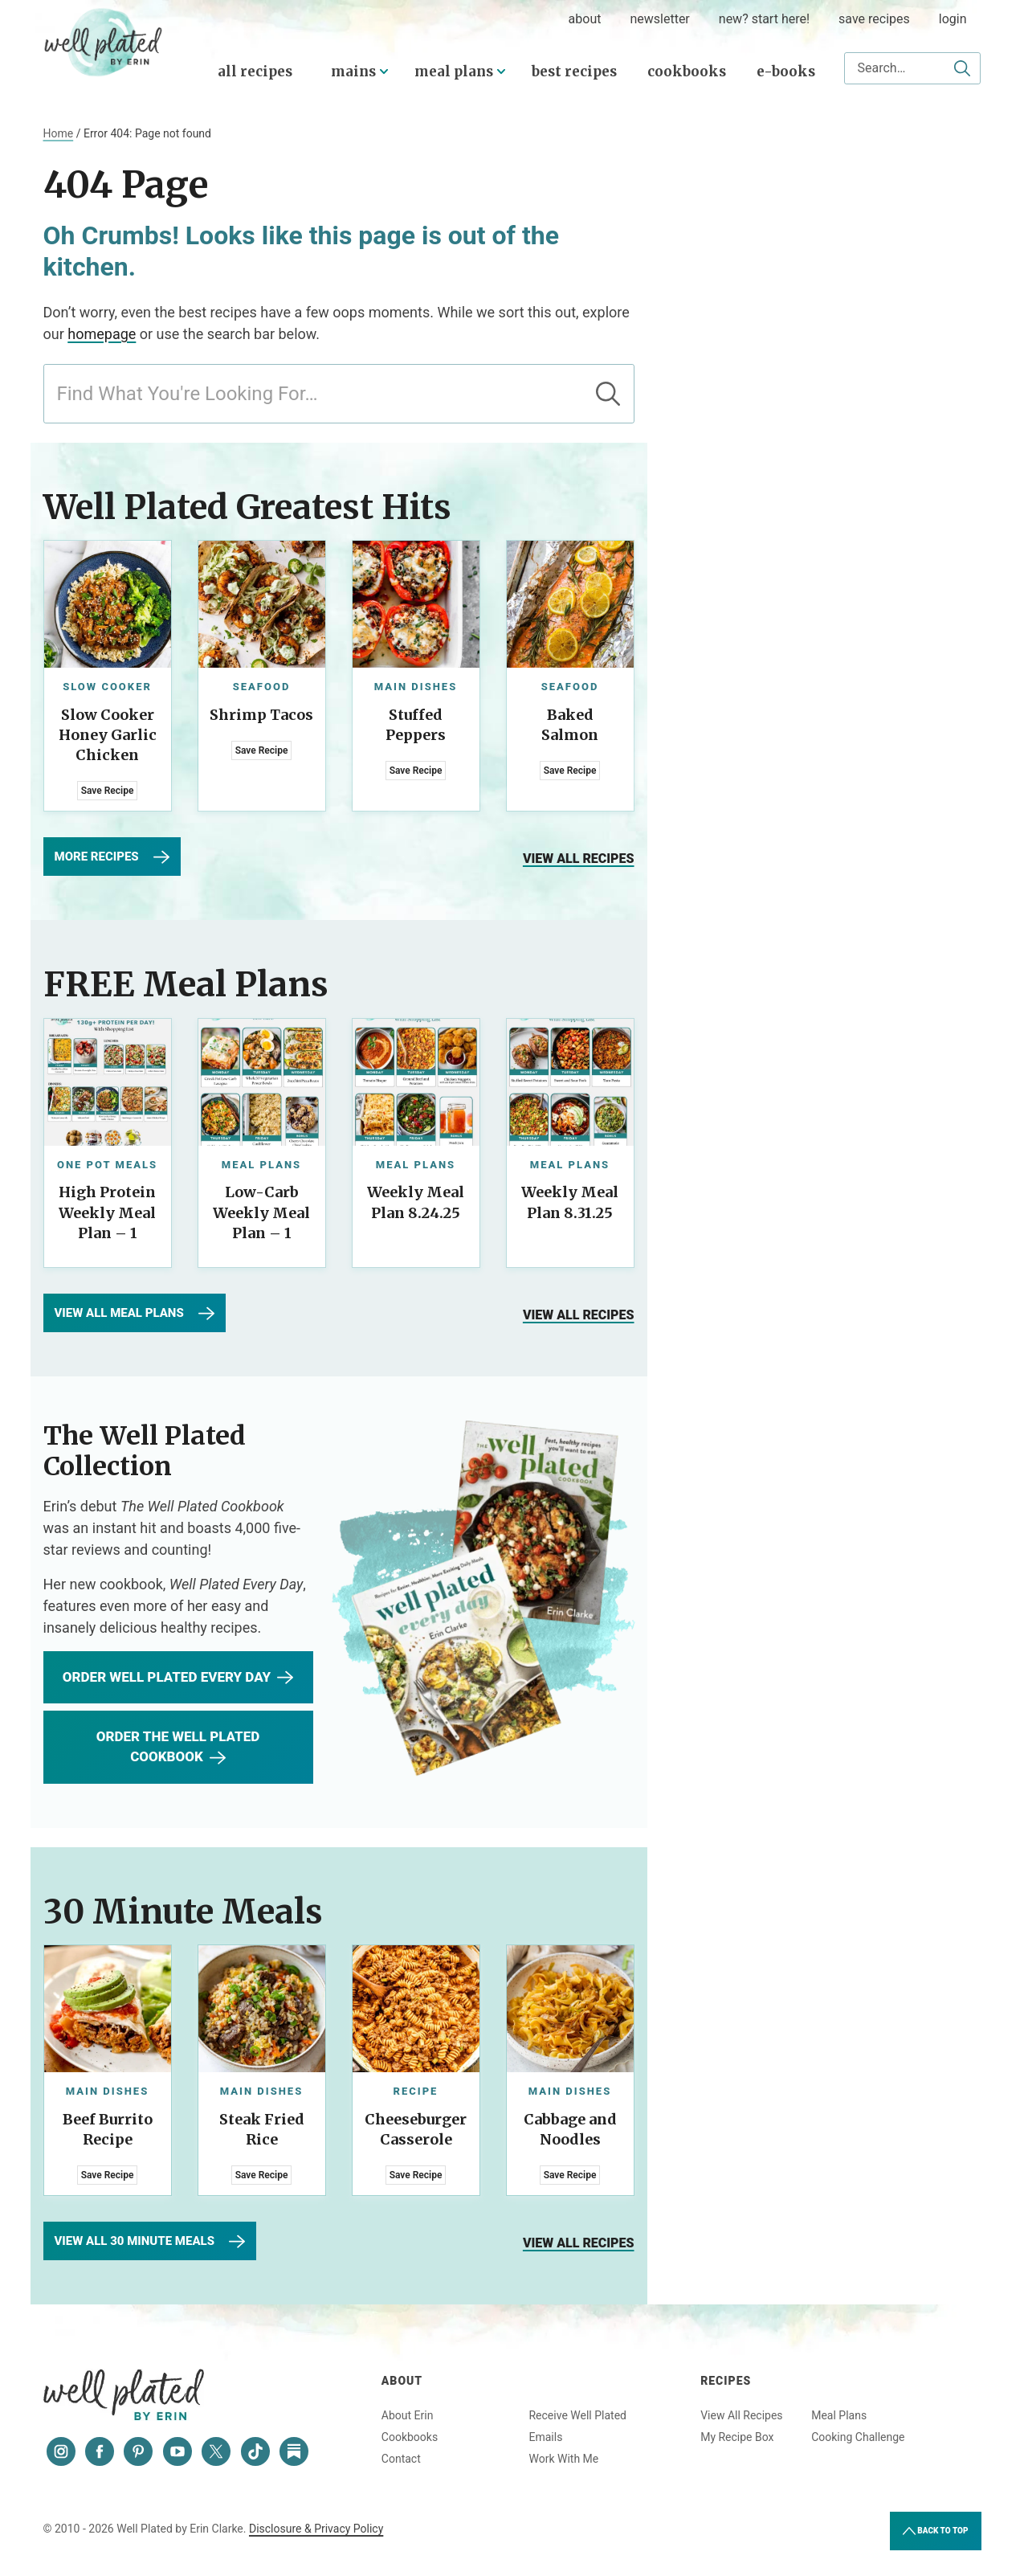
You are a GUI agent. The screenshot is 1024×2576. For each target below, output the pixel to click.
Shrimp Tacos (261, 714)
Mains (353, 71)
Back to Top (936, 2531)
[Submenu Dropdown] (384, 71)
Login (953, 19)
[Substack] (293, 2451)
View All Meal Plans (134, 1314)
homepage (101, 333)
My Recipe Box (736, 2437)
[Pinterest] (138, 2451)
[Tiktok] (255, 2451)
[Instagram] (61, 2451)
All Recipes (255, 71)
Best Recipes (574, 71)
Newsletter (659, 19)
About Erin (407, 2415)
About (401, 2380)
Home (58, 133)
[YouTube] (177, 2451)
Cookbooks (686, 71)
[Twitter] (216, 2451)
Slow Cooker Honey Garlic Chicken (108, 734)
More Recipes (112, 857)
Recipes (725, 2380)
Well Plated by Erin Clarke (103, 42)
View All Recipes (741, 2415)
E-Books (786, 71)
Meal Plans (453, 71)
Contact (401, 2458)
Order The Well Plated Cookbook (177, 1747)
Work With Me (563, 2458)
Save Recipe (107, 790)
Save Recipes (874, 19)
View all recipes (578, 858)
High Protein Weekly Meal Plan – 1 (107, 1212)
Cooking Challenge (857, 2437)
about (585, 19)
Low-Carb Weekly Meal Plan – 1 (261, 1212)
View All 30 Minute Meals (150, 2242)
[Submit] (962, 68)
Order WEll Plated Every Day (178, 1678)
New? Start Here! (764, 19)
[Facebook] (99, 2451)
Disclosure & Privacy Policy (316, 2528)
